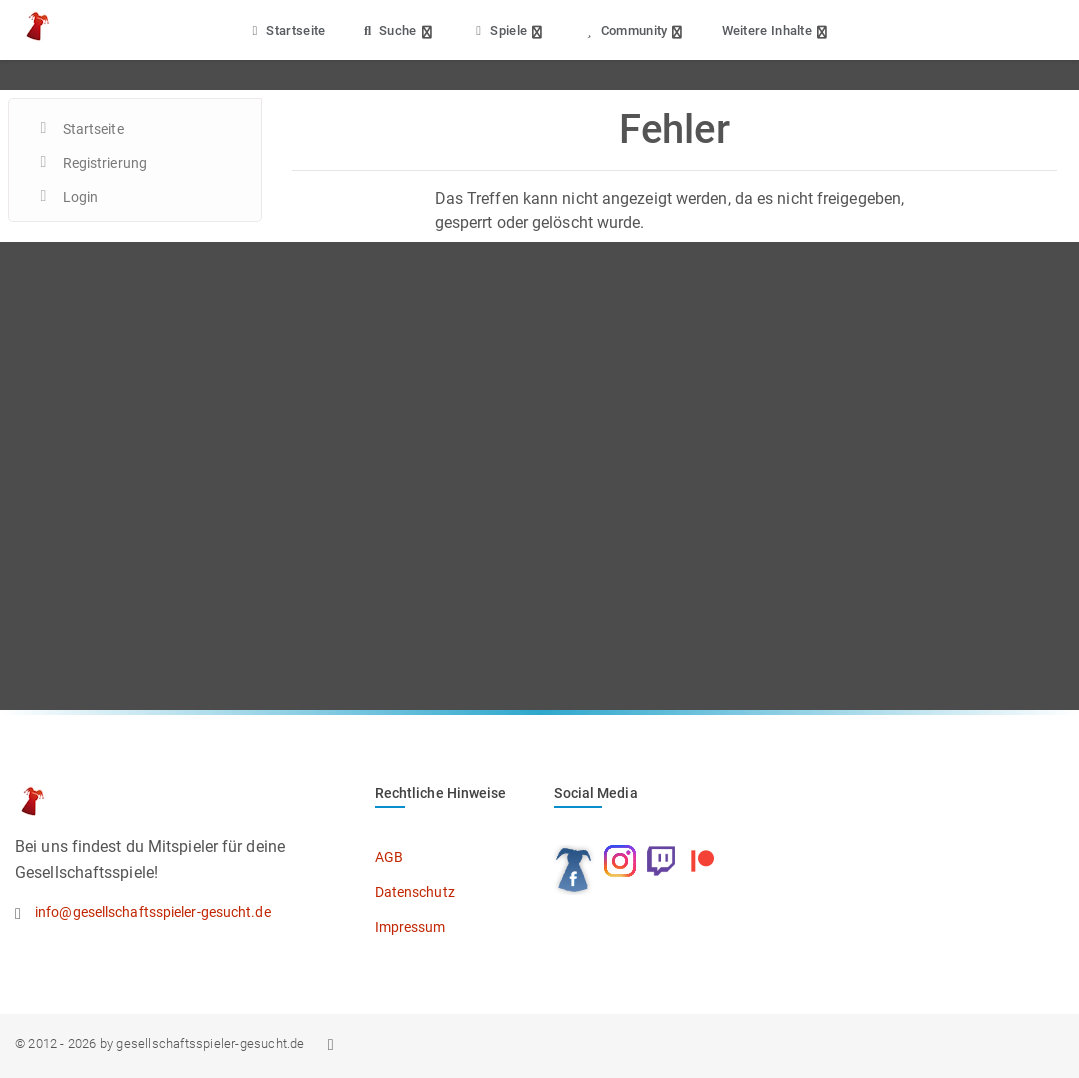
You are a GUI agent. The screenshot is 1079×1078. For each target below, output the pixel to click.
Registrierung (105, 163)
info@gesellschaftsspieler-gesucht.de (153, 912)
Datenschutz (415, 892)
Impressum (410, 927)
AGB (389, 857)
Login (81, 197)
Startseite (286, 30)
